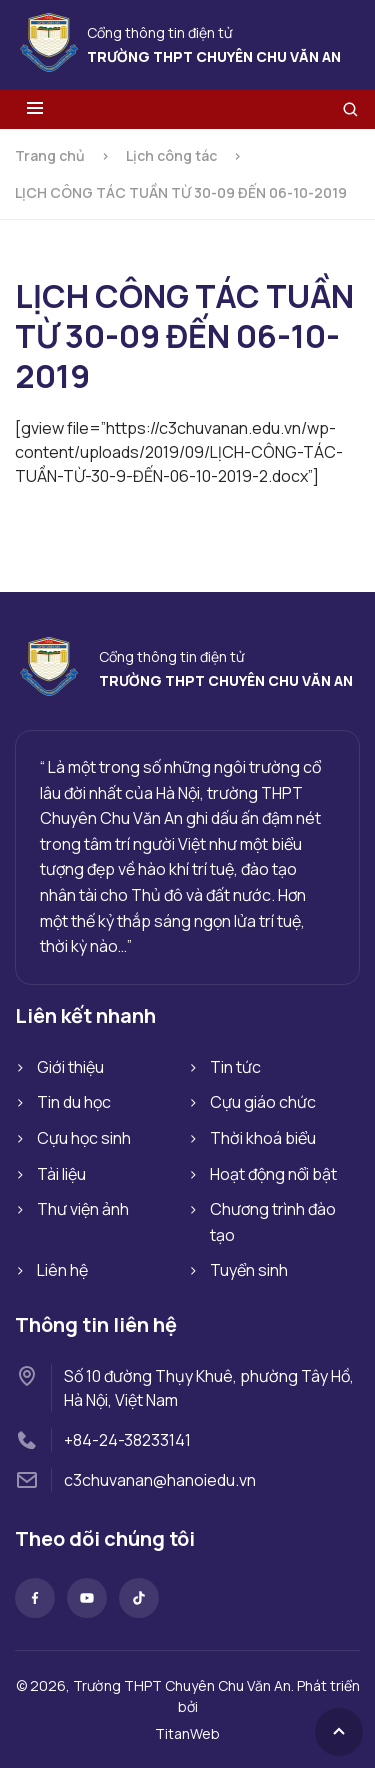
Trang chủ (50, 155)
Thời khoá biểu (263, 1138)
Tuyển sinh (249, 1270)
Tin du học (74, 1102)
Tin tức (235, 1067)
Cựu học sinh (84, 1138)
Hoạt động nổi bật (273, 1174)
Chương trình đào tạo (273, 1222)
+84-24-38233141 (127, 1440)
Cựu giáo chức (263, 1102)
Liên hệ (62, 1270)
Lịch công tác (171, 155)
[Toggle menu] (35, 109)
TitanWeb (187, 1733)
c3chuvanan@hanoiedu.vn (160, 1480)
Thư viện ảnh (83, 1209)
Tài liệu (61, 1174)
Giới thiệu (70, 1067)
